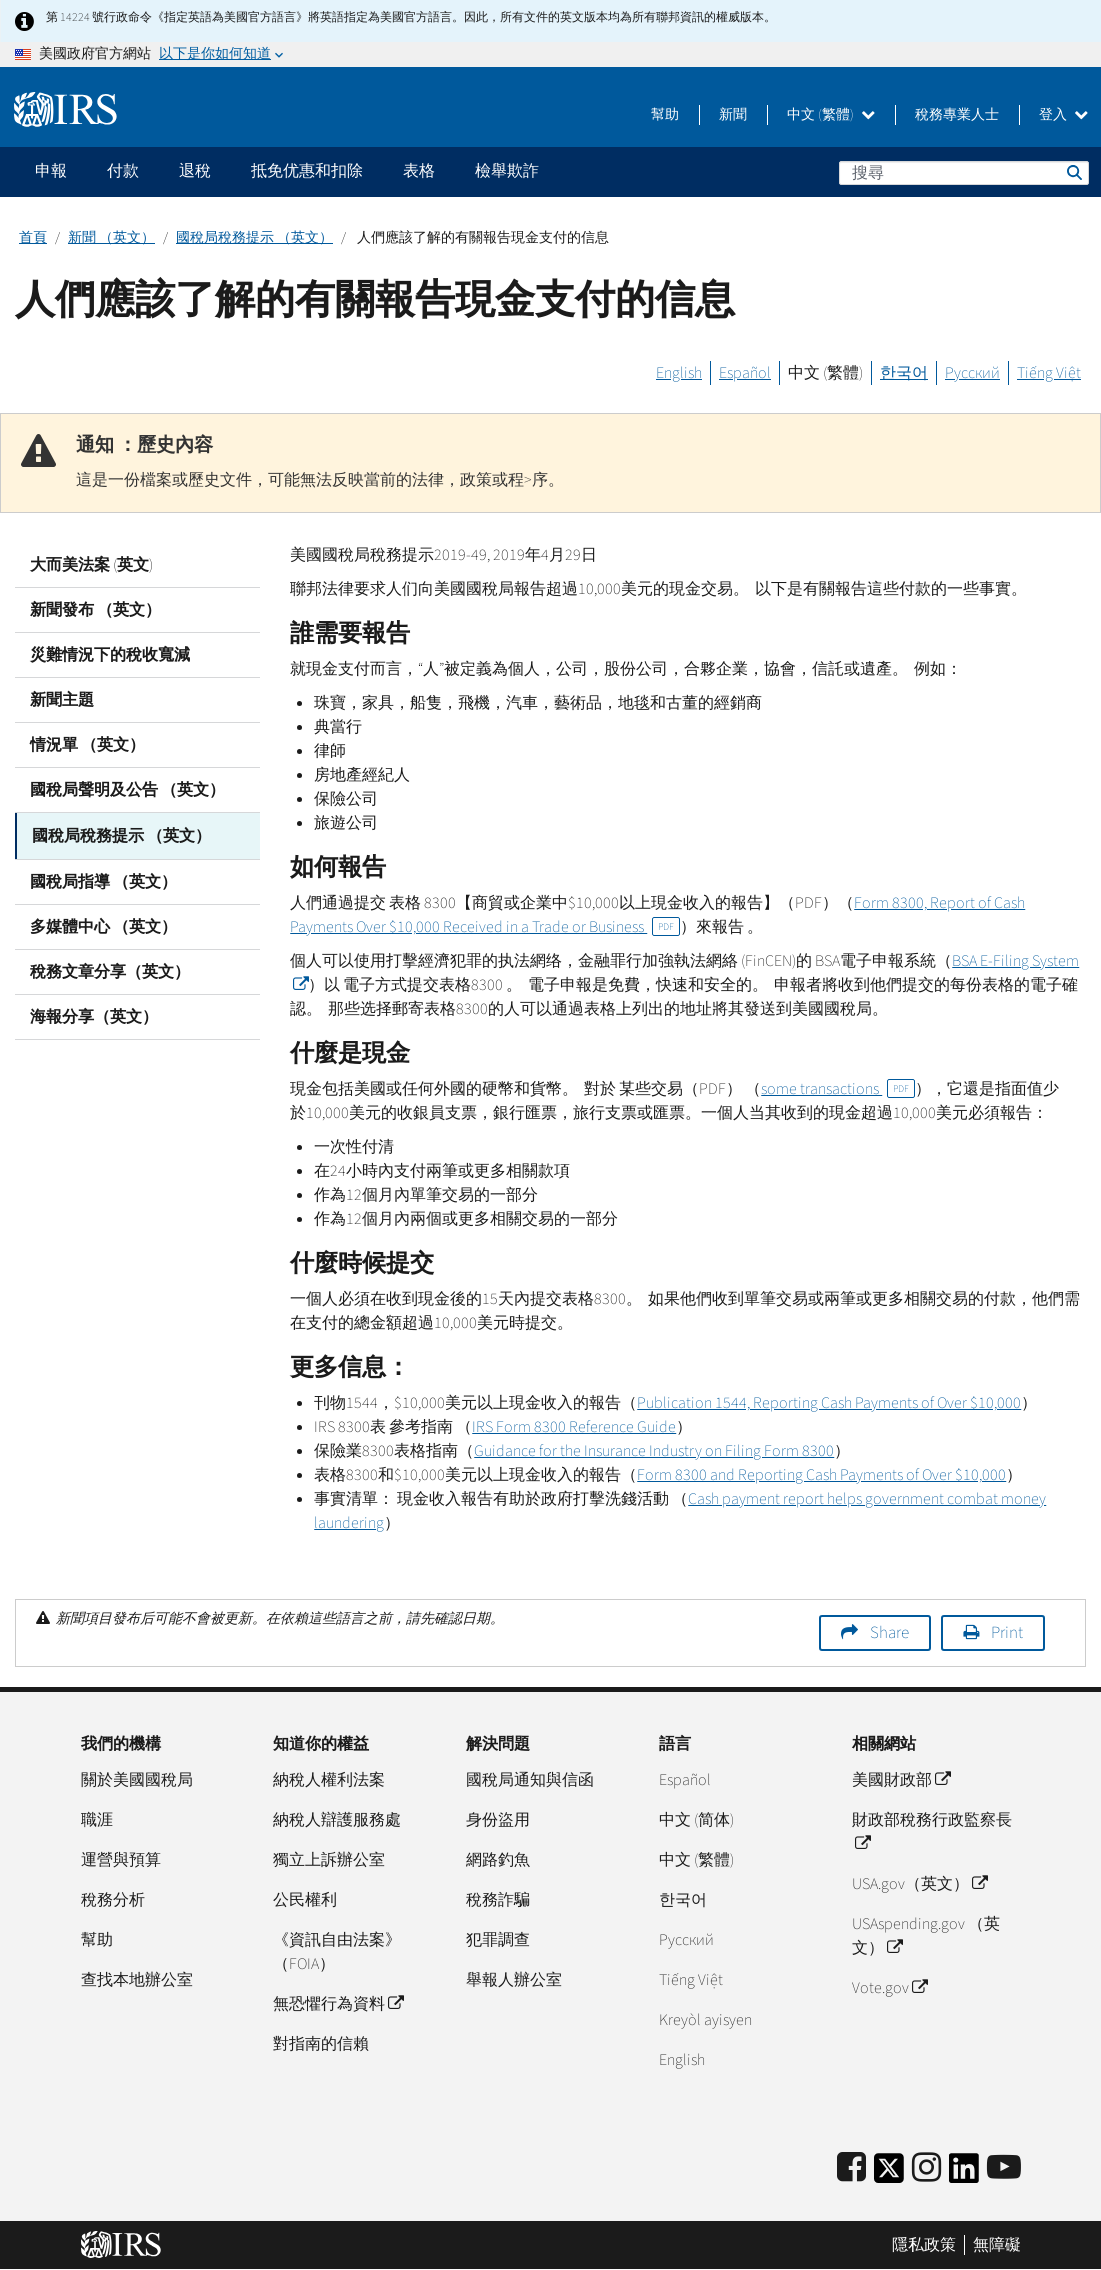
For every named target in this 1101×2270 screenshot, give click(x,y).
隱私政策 (924, 2245)
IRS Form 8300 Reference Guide (574, 1427)
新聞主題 (62, 700)
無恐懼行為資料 (338, 2004)
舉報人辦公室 (514, 1980)
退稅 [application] (195, 171)
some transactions (838, 1089)
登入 (1063, 115)
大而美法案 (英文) (91, 565)
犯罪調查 (498, 1940)
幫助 (665, 115)
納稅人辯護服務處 (337, 1820)
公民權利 (305, 1900)
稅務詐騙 (498, 1900)
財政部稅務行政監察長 (932, 1832)
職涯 (97, 1820)
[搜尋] (964, 173)
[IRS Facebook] (851, 2168)
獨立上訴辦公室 (329, 1860)
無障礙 (997, 2245)
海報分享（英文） (94, 1015)
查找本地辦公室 (137, 1980)
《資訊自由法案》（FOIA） (337, 1952)
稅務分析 (113, 1900)
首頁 (33, 238)
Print (1007, 1633)
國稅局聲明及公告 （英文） (127, 790)
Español (745, 373)
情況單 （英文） (87, 745)
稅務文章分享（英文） (110, 970)
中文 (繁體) (831, 115)
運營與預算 (121, 1860)
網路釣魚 (498, 1860)
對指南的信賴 (321, 2044)
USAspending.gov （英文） (926, 1936)
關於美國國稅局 (137, 1780)
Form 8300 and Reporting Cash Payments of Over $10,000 (821, 1475)
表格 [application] (419, 171)
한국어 (904, 373)
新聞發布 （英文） (95, 610)
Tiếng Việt (1049, 373)
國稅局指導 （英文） (103, 880)
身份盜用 (498, 1820)
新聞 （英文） (111, 238)
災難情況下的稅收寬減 (110, 655)
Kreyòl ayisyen (705, 2020)
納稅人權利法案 (329, 1780)
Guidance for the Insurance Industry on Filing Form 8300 (654, 1451)
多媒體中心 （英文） (103, 925)
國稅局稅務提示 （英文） (254, 238)
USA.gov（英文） (919, 1884)
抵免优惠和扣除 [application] (307, 171)
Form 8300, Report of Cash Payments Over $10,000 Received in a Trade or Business (657, 915)
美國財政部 (901, 1780)
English (679, 373)
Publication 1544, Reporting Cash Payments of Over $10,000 (829, 1403)
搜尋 (1073, 172)
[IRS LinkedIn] (964, 2174)
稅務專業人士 (957, 115)
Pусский (686, 1940)
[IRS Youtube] (1004, 2168)
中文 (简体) (696, 1820)
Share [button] (889, 1633)
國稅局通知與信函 (530, 1780)
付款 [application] (123, 171)
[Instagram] (926, 2168)
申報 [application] (51, 171)
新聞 (733, 115)
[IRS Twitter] (889, 2174)
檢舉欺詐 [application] (507, 171)
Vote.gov (889, 1988)
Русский (972, 373)
